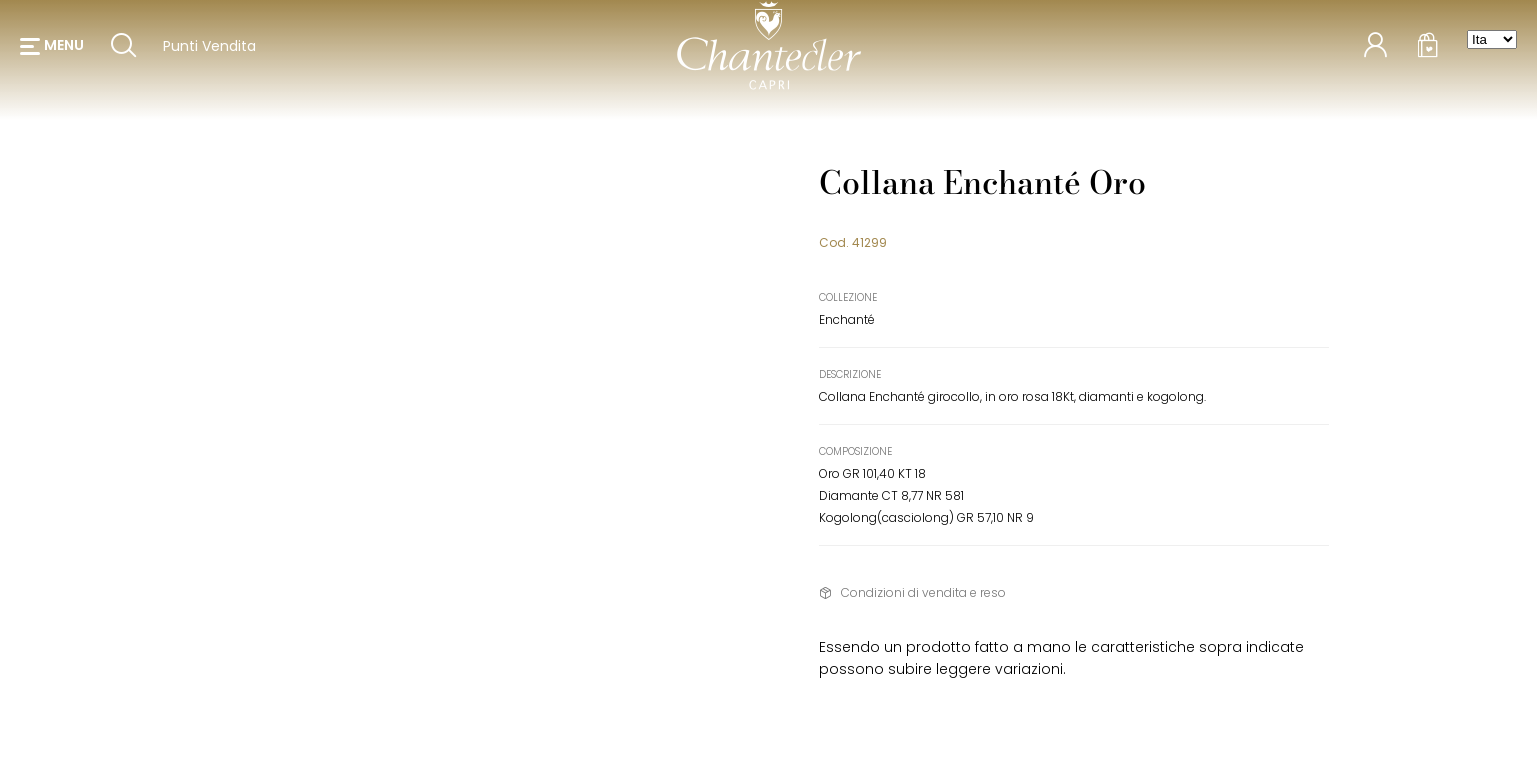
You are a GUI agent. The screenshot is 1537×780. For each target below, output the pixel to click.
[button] (52, 50)
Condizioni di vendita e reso (923, 592)
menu (64, 50)
